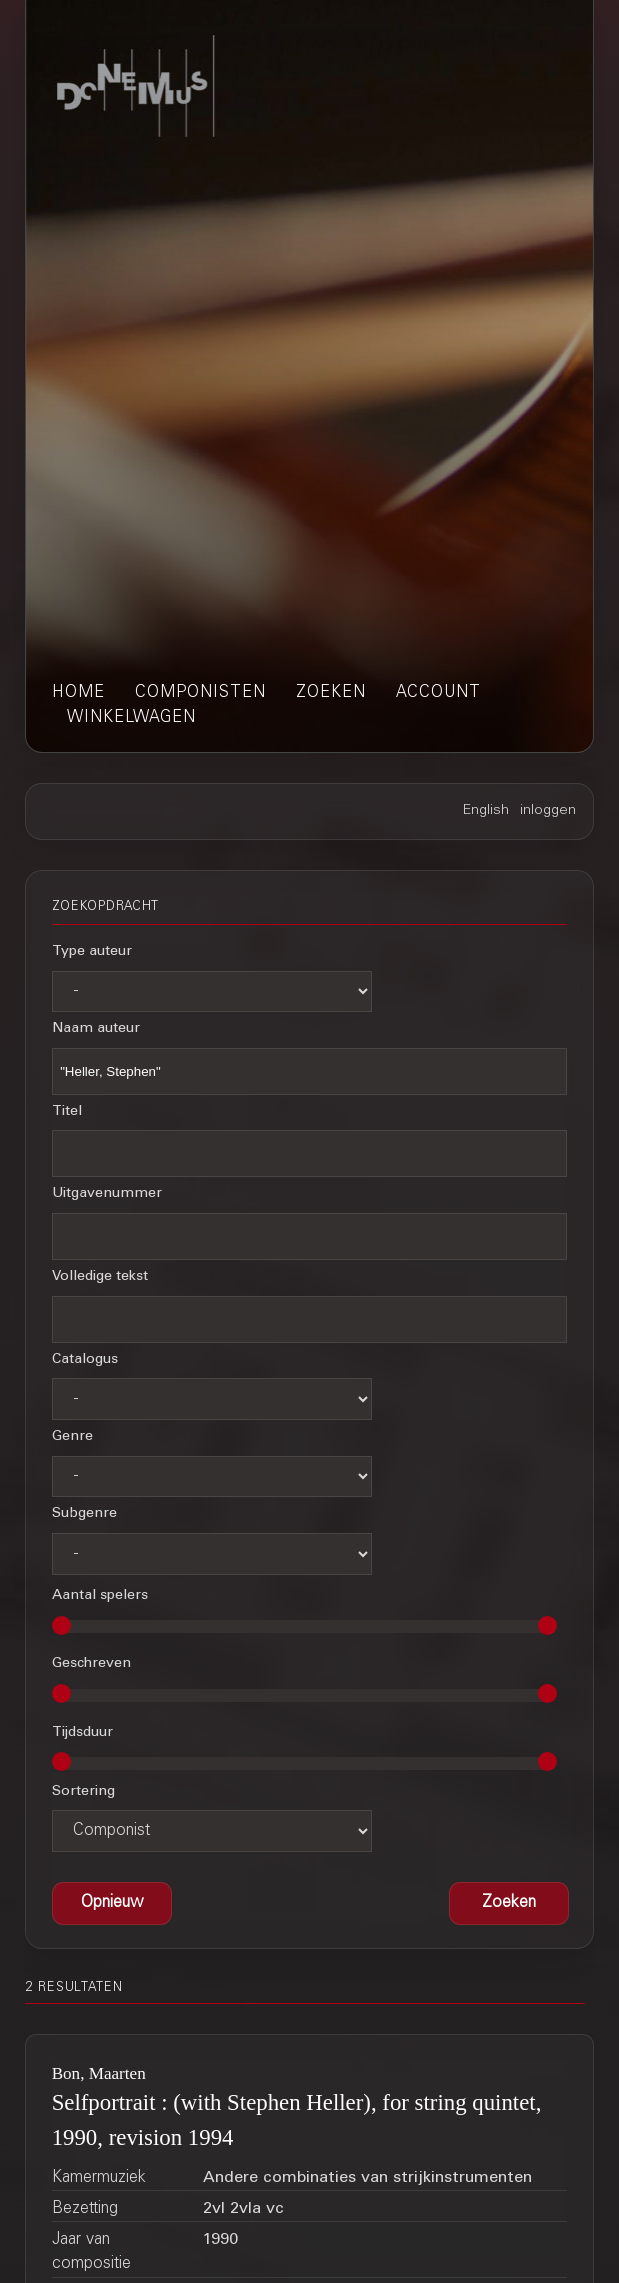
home (78, 693)
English (486, 811)
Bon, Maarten (99, 2073)
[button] (509, 1904)
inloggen (548, 811)
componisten (200, 693)
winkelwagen (131, 718)
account (438, 693)
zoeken (331, 693)
